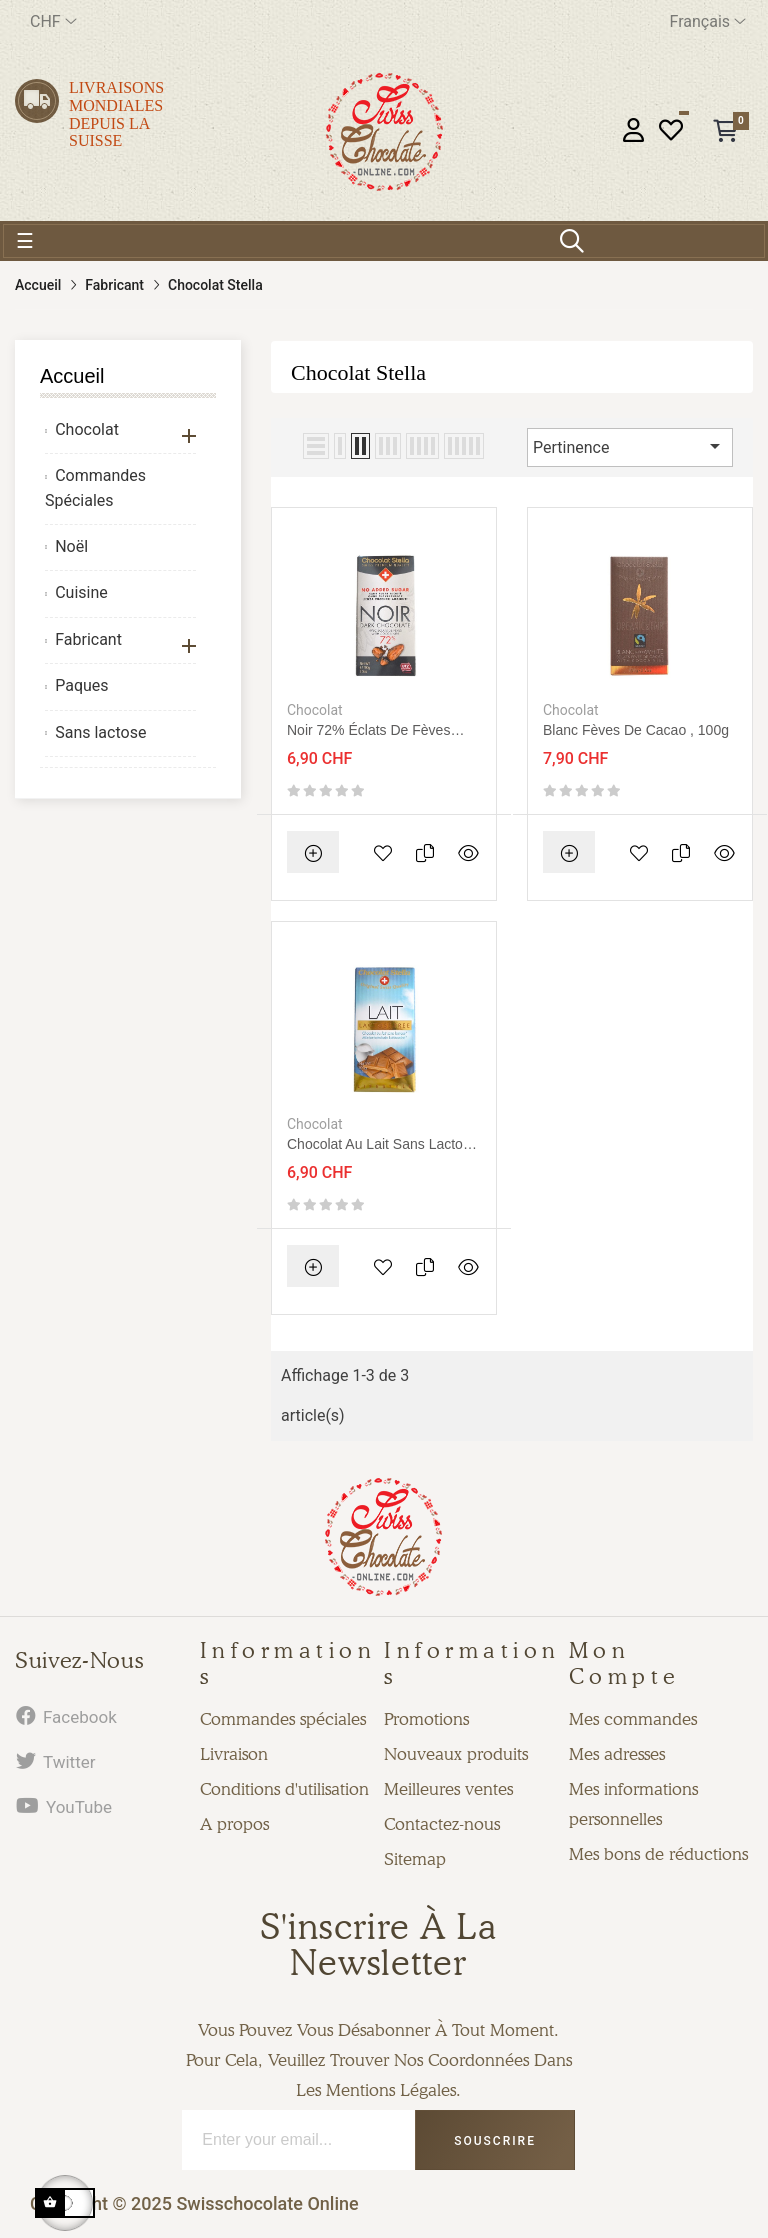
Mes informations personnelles (633, 1804)
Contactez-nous (442, 1824)
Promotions (426, 1719)
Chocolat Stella (358, 372)
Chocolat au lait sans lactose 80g (382, 1144)
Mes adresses (617, 1754)
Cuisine (81, 592)
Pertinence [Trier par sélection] (630, 446)
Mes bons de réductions (658, 1854)
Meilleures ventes (448, 1789)
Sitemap (415, 1859)
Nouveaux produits (456, 1754)
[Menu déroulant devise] (53, 21)
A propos (234, 1824)
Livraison (234, 1754)
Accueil (72, 376)
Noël (71, 546)
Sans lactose (100, 732)
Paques (81, 685)
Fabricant (88, 639)
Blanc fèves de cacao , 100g (636, 730)
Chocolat (87, 429)
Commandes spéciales (283, 1719)
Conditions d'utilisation (284, 1789)
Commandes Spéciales (95, 488)
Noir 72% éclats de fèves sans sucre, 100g (368, 730)
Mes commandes (633, 1719)
